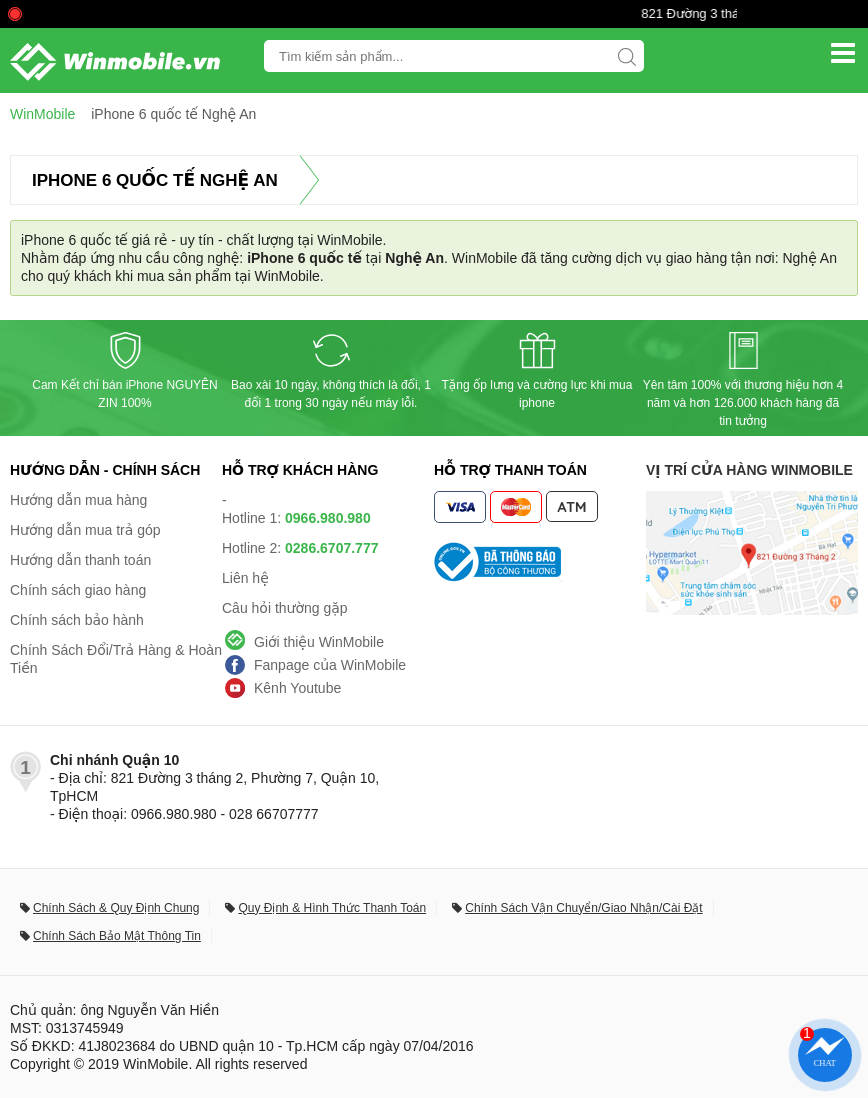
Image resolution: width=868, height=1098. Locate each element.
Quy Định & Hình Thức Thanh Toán (332, 908)
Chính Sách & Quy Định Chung (116, 908)
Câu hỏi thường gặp (285, 608)
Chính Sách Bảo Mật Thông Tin (117, 936)
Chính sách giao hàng (78, 590)
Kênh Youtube (297, 688)
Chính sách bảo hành (77, 620)
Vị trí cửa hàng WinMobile (749, 470)
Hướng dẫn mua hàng (78, 500)
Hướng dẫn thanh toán (80, 560)
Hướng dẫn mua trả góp (85, 530)
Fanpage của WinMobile (330, 665)
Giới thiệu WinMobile (319, 642)
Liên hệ (245, 578)
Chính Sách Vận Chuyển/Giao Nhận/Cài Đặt (583, 908)
